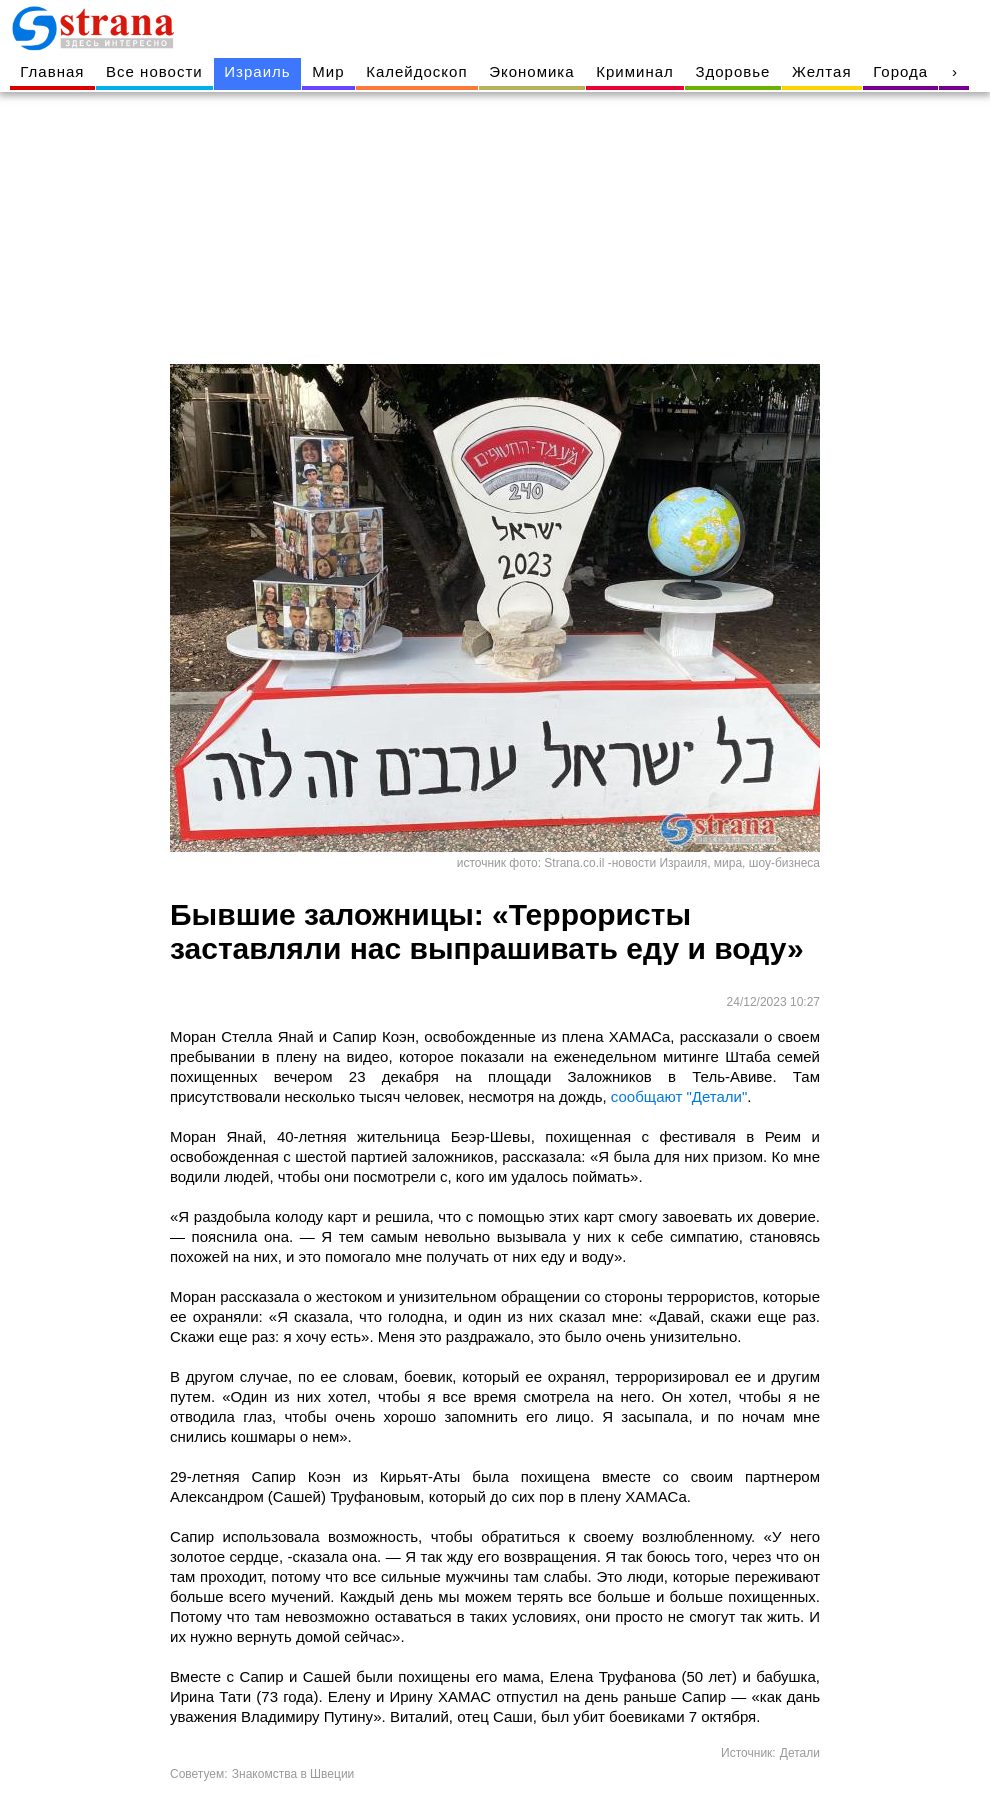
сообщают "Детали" (679, 1096)
